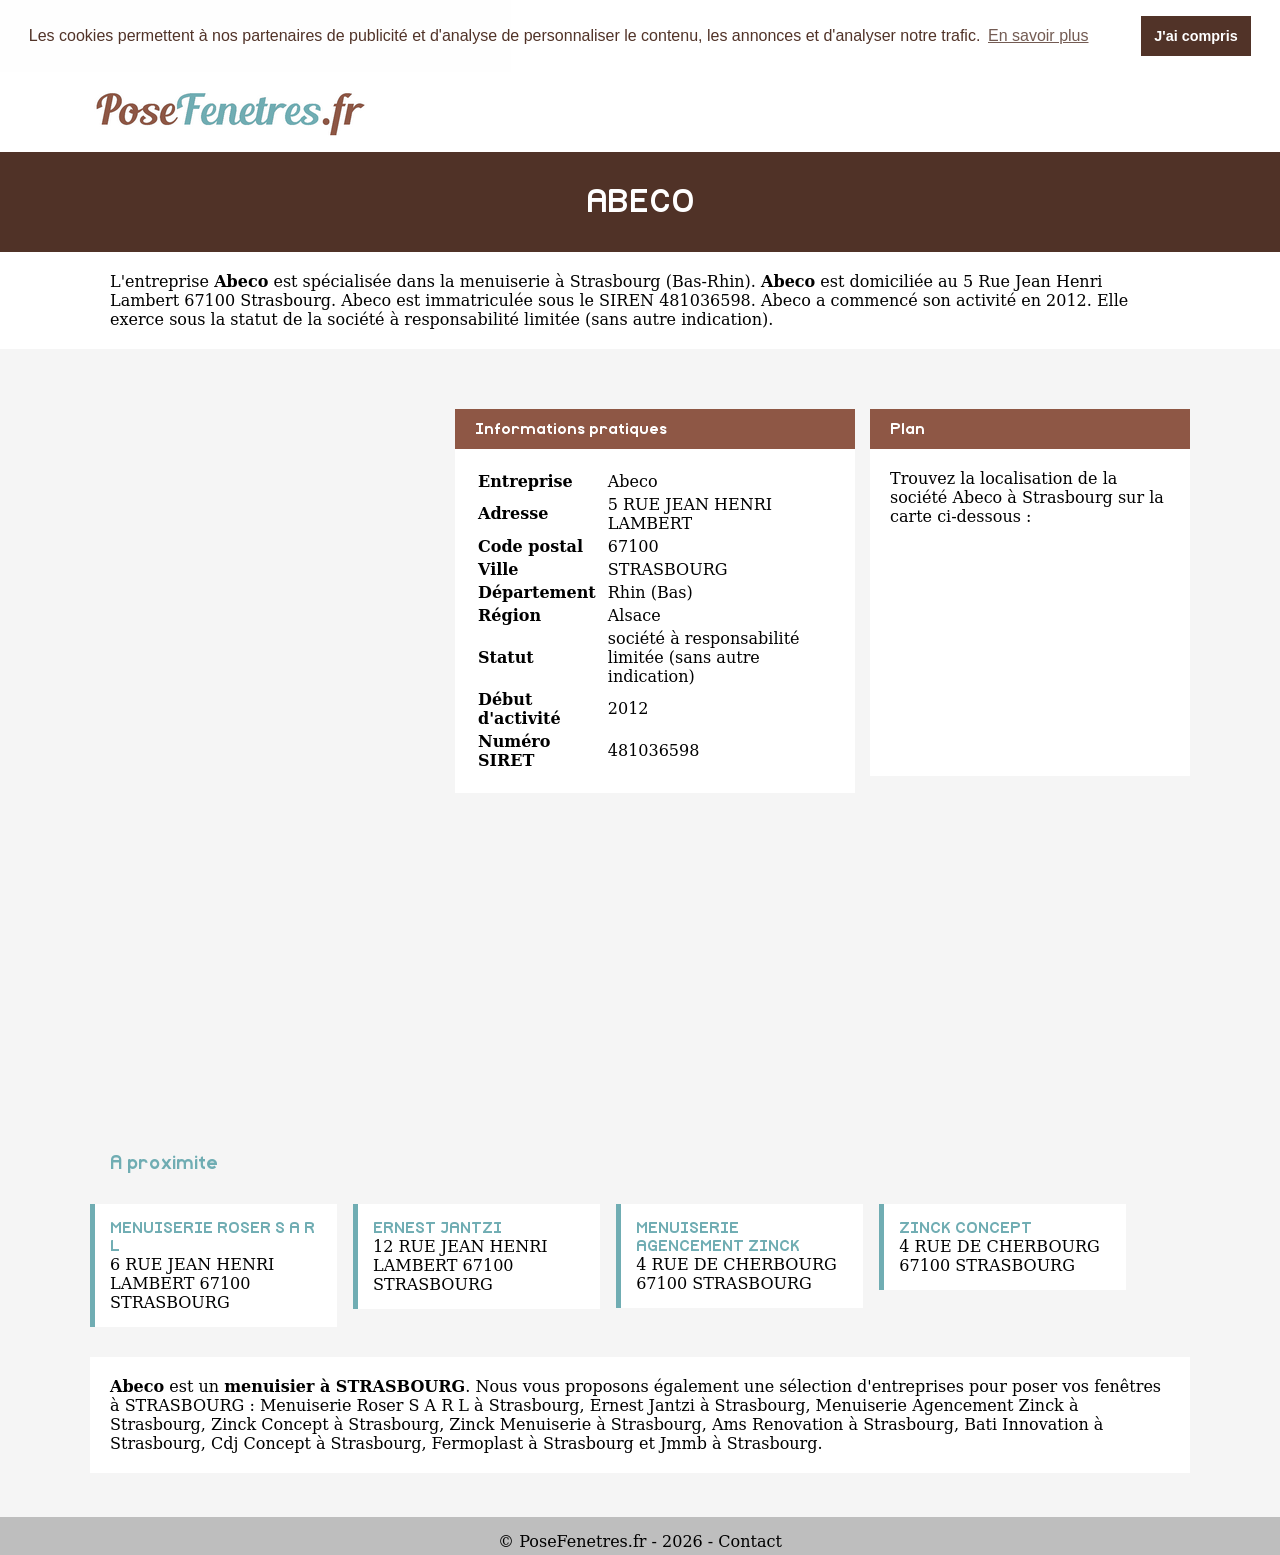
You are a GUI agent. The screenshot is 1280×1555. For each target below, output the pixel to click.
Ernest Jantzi (642, 1404)
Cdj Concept (261, 1442)
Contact (750, 1540)
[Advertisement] (265, 548)
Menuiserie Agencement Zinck (940, 1404)
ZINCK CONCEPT (965, 1227)
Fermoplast (478, 1442)
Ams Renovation (778, 1423)
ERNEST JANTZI (437, 1227)
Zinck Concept (270, 1423)
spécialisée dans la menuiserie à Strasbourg (482, 280)
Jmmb (683, 1442)
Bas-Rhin (708, 280)
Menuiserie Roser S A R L (364, 1404)
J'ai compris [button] (1195, 36)
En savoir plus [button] (1038, 35)
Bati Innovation (1026, 1423)
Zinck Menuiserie (520, 1423)
